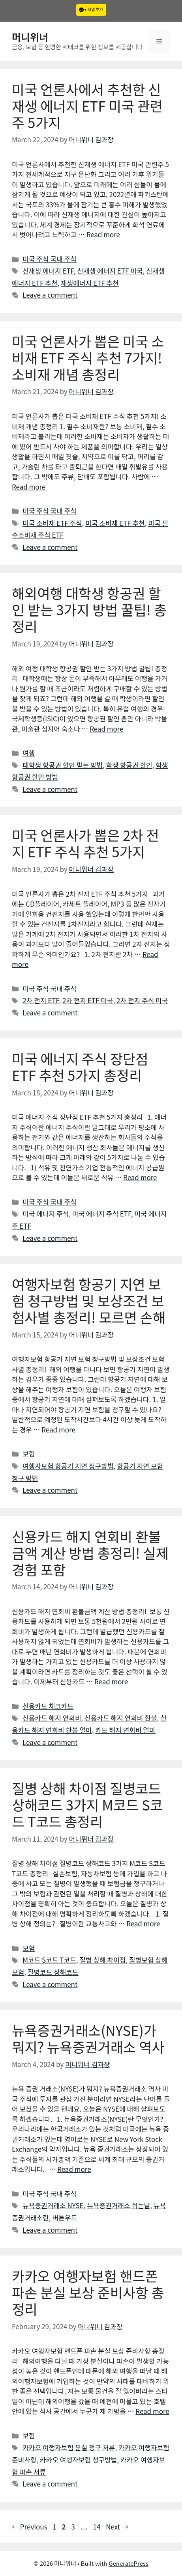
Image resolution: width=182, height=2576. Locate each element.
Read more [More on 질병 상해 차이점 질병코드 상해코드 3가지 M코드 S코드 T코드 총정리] (143, 1923)
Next (117, 2526)
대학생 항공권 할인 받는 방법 (63, 765)
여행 (29, 753)
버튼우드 (64, 2217)
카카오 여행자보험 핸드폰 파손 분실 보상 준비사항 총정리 (88, 2292)
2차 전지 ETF (41, 1000)
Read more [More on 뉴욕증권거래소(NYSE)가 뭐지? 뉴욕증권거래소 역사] (74, 2169)
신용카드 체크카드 (48, 1706)
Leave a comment (50, 295)
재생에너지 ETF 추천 (90, 283)
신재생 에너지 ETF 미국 (110, 271)
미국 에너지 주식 (46, 1213)
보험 (29, 1453)
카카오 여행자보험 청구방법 (78, 2459)
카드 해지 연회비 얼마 (125, 1730)
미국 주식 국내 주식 (50, 259)
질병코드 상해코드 (53, 1972)
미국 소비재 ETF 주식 (52, 523)
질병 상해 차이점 (102, 1960)
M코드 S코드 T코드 (49, 1960)
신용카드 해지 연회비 (52, 1718)
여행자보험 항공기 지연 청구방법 (68, 1466)
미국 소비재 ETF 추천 (114, 523)
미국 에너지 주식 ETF (101, 1213)
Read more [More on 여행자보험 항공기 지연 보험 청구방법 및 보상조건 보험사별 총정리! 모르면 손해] (58, 1429)
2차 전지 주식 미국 (142, 1000)
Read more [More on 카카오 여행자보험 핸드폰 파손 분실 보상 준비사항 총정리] (152, 2411)
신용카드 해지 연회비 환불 (120, 1718)
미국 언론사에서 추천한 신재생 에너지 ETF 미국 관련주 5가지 (87, 105)
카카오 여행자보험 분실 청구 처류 (69, 2447)
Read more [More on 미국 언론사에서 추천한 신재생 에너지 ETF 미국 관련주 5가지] (103, 234)
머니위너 (30, 37)
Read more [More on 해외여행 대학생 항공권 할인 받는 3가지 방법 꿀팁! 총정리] (106, 729)
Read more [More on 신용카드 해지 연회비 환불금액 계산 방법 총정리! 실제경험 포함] (111, 1681)
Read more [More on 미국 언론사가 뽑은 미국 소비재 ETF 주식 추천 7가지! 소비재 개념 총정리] (28, 487)
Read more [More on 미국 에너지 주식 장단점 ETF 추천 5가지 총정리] (140, 1177)
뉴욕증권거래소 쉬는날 (118, 2205)
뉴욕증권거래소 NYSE (53, 2205)
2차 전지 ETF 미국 (87, 1000)
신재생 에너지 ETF (48, 271)
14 (98, 2526)
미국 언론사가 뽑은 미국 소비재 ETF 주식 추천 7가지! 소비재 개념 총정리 (88, 357)
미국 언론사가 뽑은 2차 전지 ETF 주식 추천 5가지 (85, 843)
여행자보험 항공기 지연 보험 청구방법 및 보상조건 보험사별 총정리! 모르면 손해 (88, 1300)
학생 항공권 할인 (129, 765)
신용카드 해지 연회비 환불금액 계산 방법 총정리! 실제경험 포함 (90, 1552)
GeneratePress (128, 2563)
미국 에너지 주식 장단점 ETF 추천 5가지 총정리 (80, 1066)
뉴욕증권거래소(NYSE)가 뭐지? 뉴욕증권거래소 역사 (88, 2038)
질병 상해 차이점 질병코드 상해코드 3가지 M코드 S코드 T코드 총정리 (87, 1804)
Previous (29, 2526)
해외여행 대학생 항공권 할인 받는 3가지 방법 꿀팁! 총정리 (89, 609)
